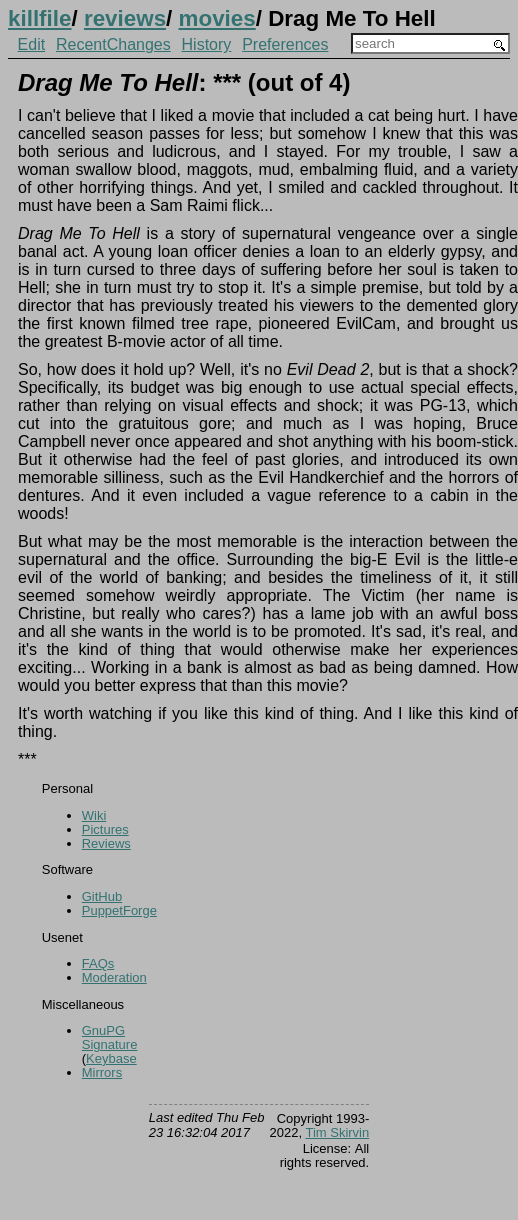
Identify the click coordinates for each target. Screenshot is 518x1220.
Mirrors (102, 1072)
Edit (32, 44)
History (207, 44)
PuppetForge (119, 910)
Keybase (111, 1058)
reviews (125, 18)
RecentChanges (113, 44)
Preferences (285, 44)
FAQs (98, 963)
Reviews (106, 843)
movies (217, 18)
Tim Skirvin (337, 1132)
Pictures (105, 829)
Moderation (114, 977)
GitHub (102, 896)
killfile (39, 18)
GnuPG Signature (110, 1037)
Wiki (94, 815)
